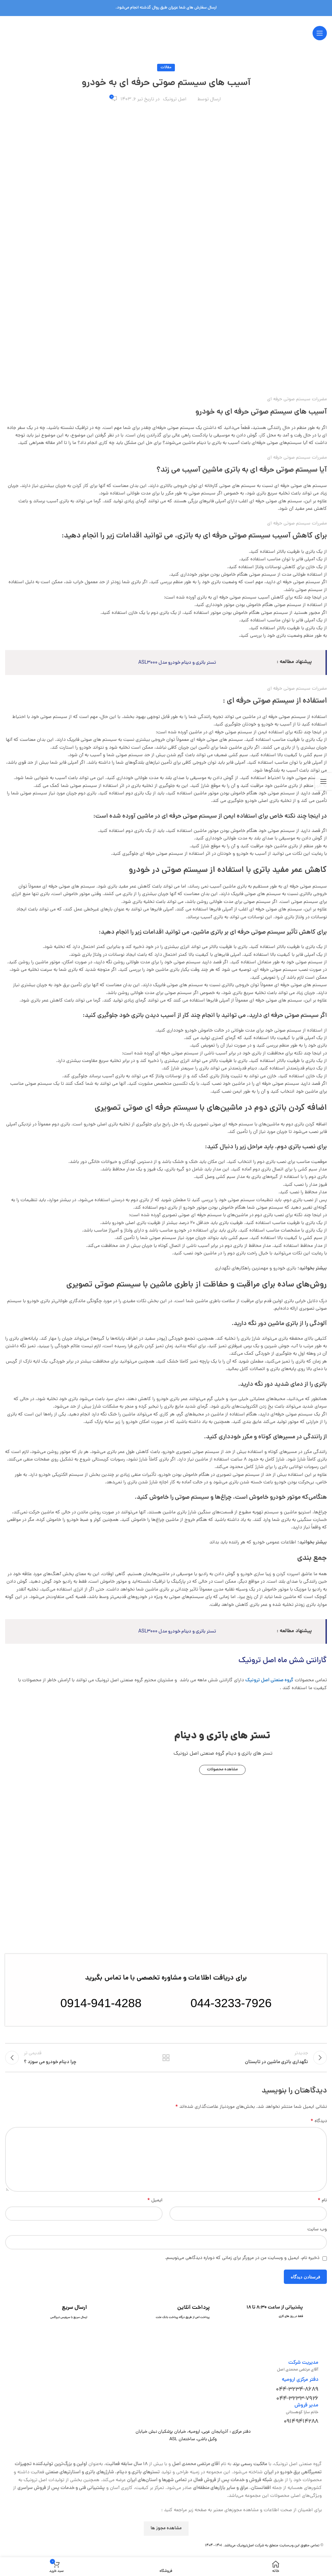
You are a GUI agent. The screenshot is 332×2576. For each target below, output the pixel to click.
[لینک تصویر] (166, 1871)
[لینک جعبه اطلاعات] (285, 2318)
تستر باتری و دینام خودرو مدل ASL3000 (166, 662)
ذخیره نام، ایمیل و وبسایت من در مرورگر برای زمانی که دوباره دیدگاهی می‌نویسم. (242, 2263)
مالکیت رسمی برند (250, 2469)
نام (322, 2206)
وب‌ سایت (317, 2234)
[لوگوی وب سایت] (166, 33)
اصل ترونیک (174, 99)
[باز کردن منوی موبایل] (319, 33)
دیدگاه (318, 2126)
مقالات (166, 67)
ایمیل (155, 2206)
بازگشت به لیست (166, 2060)
